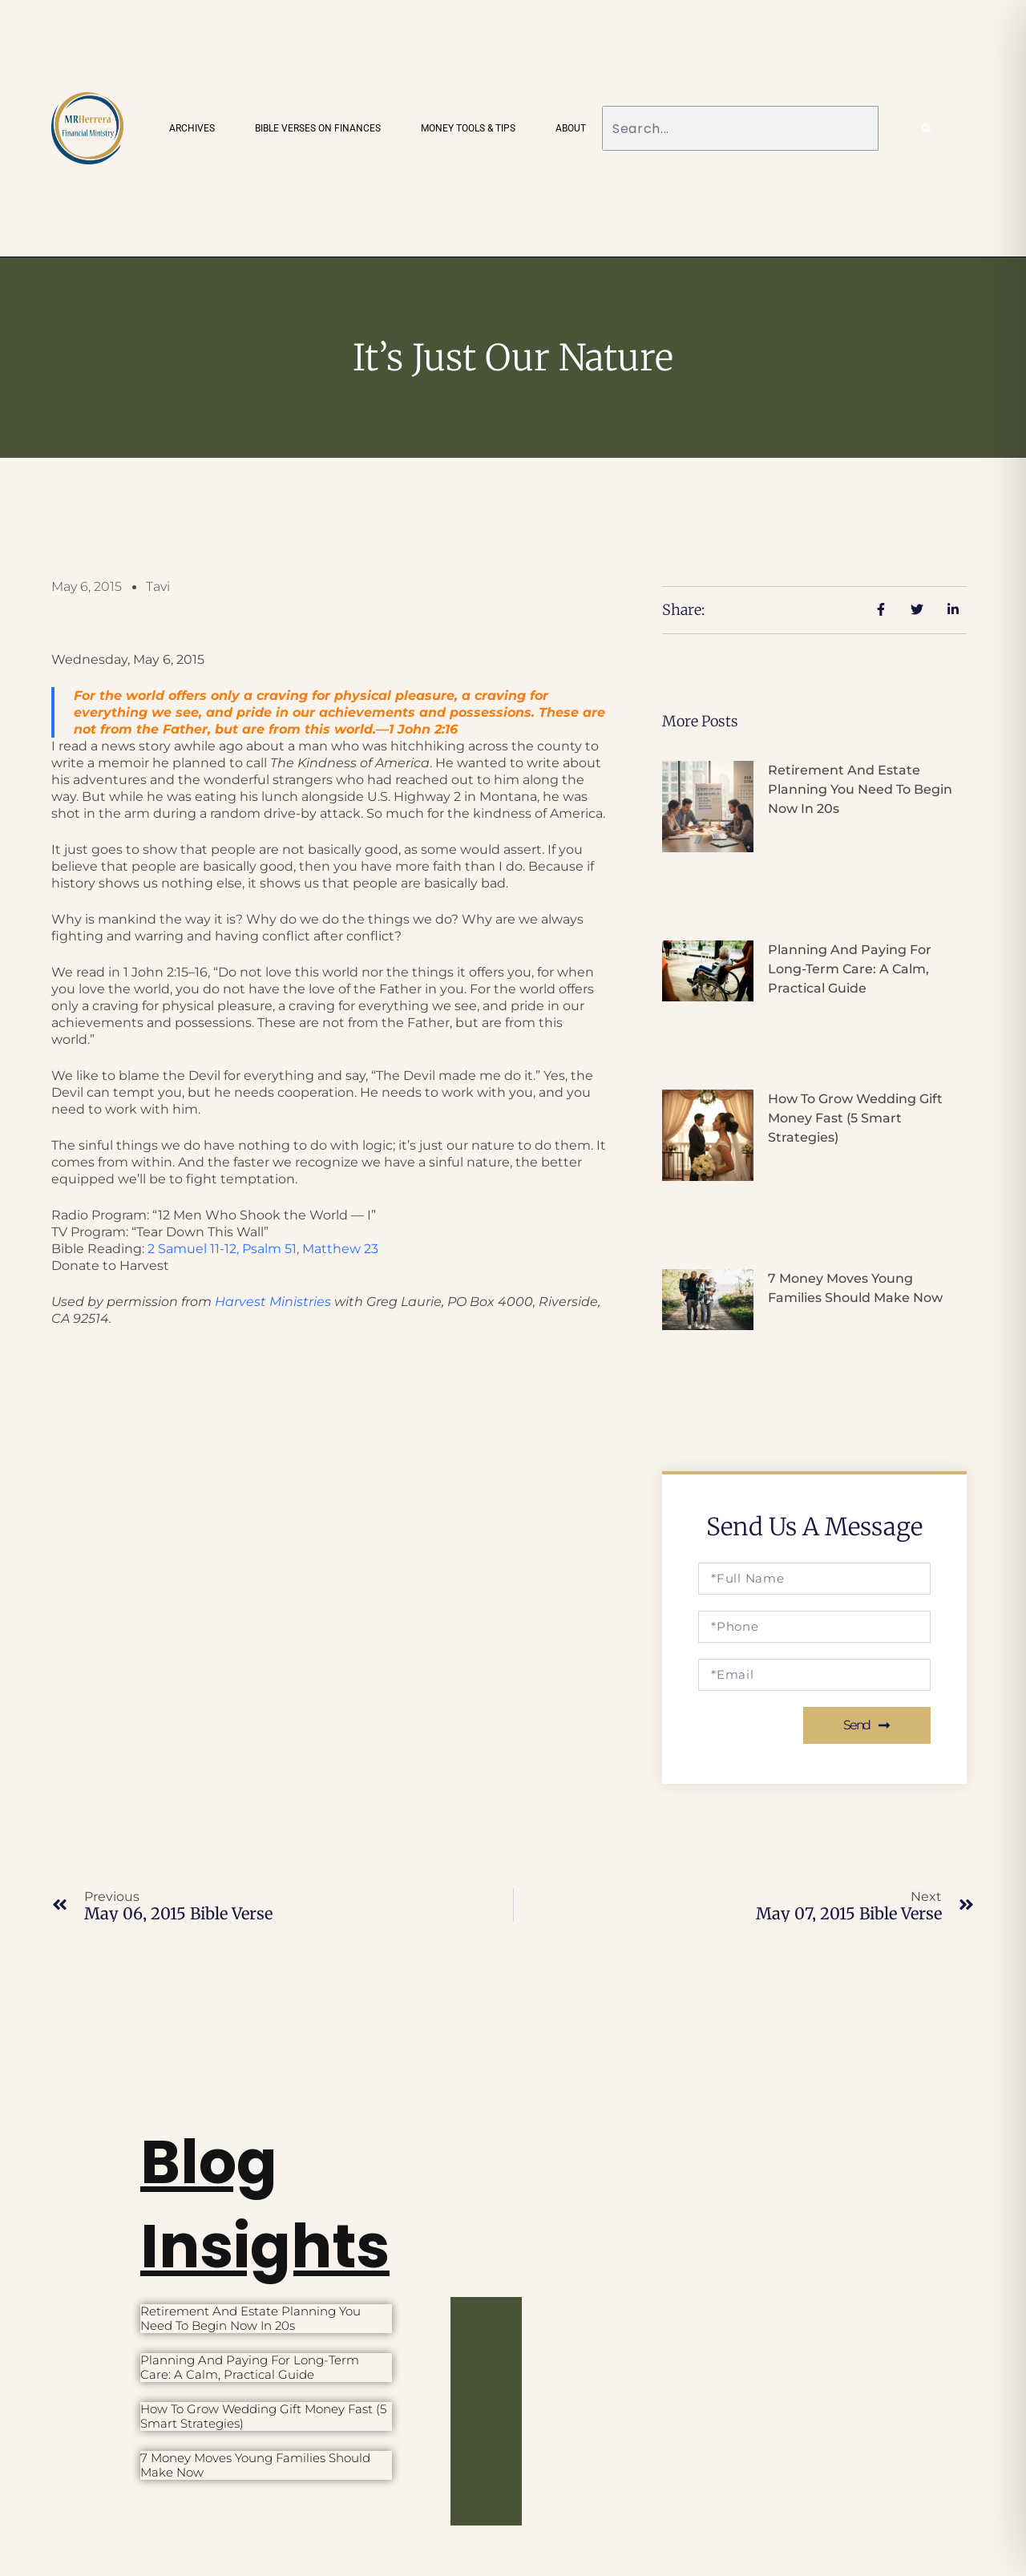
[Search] (927, 128)
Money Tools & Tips (468, 128)
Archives (192, 128)
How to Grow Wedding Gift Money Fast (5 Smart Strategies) (855, 1118)
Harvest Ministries (273, 1301)
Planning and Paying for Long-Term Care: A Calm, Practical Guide (849, 969)
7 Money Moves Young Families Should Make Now (255, 2465)
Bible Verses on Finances (318, 128)
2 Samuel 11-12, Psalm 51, (262, 1248)
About (570, 128)
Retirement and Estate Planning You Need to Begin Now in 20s (860, 789)
